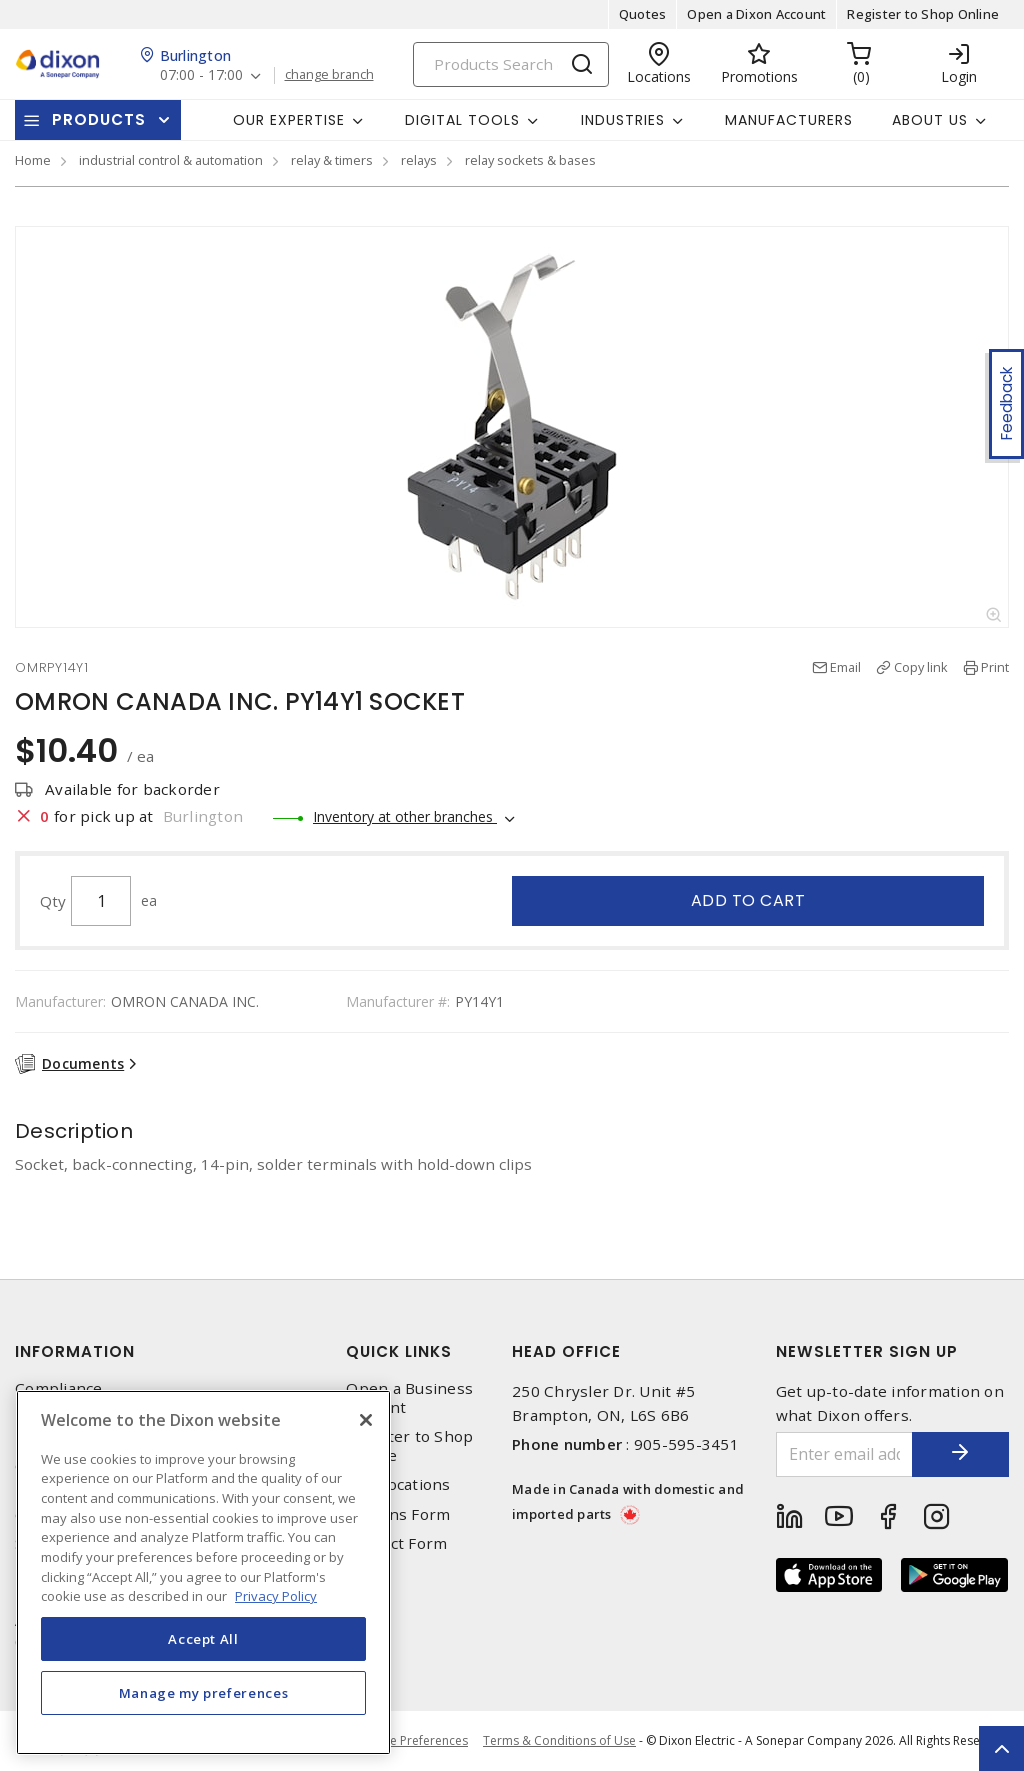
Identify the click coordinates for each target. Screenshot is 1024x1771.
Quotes (643, 14)
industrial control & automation (171, 160)
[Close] (366, 1420)
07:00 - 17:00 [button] (201, 75)
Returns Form (398, 1514)
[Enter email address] (843, 1454)
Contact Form (396, 1543)
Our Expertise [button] (289, 120)
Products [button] (99, 119)
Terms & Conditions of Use (559, 1740)
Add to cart (748, 900)
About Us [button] (930, 120)
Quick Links (399, 1351)
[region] (203, 1572)
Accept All (203, 1639)
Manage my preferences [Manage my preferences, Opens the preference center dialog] (204, 1693)
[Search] (511, 64)
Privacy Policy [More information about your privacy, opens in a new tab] (276, 1596)
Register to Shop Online (923, 14)
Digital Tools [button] (462, 120)
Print (995, 667)
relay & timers (332, 160)
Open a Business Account (409, 1398)
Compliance (59, 1388)
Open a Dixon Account (756, 14)
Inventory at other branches (405, 816)
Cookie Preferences (412, 1741)
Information (75, 1351)
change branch (329, 75)
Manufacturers (789, 120)
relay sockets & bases (530, 160)
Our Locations (398, 1484)
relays (419, 160)
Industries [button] (623, 120)
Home (33, 160)
